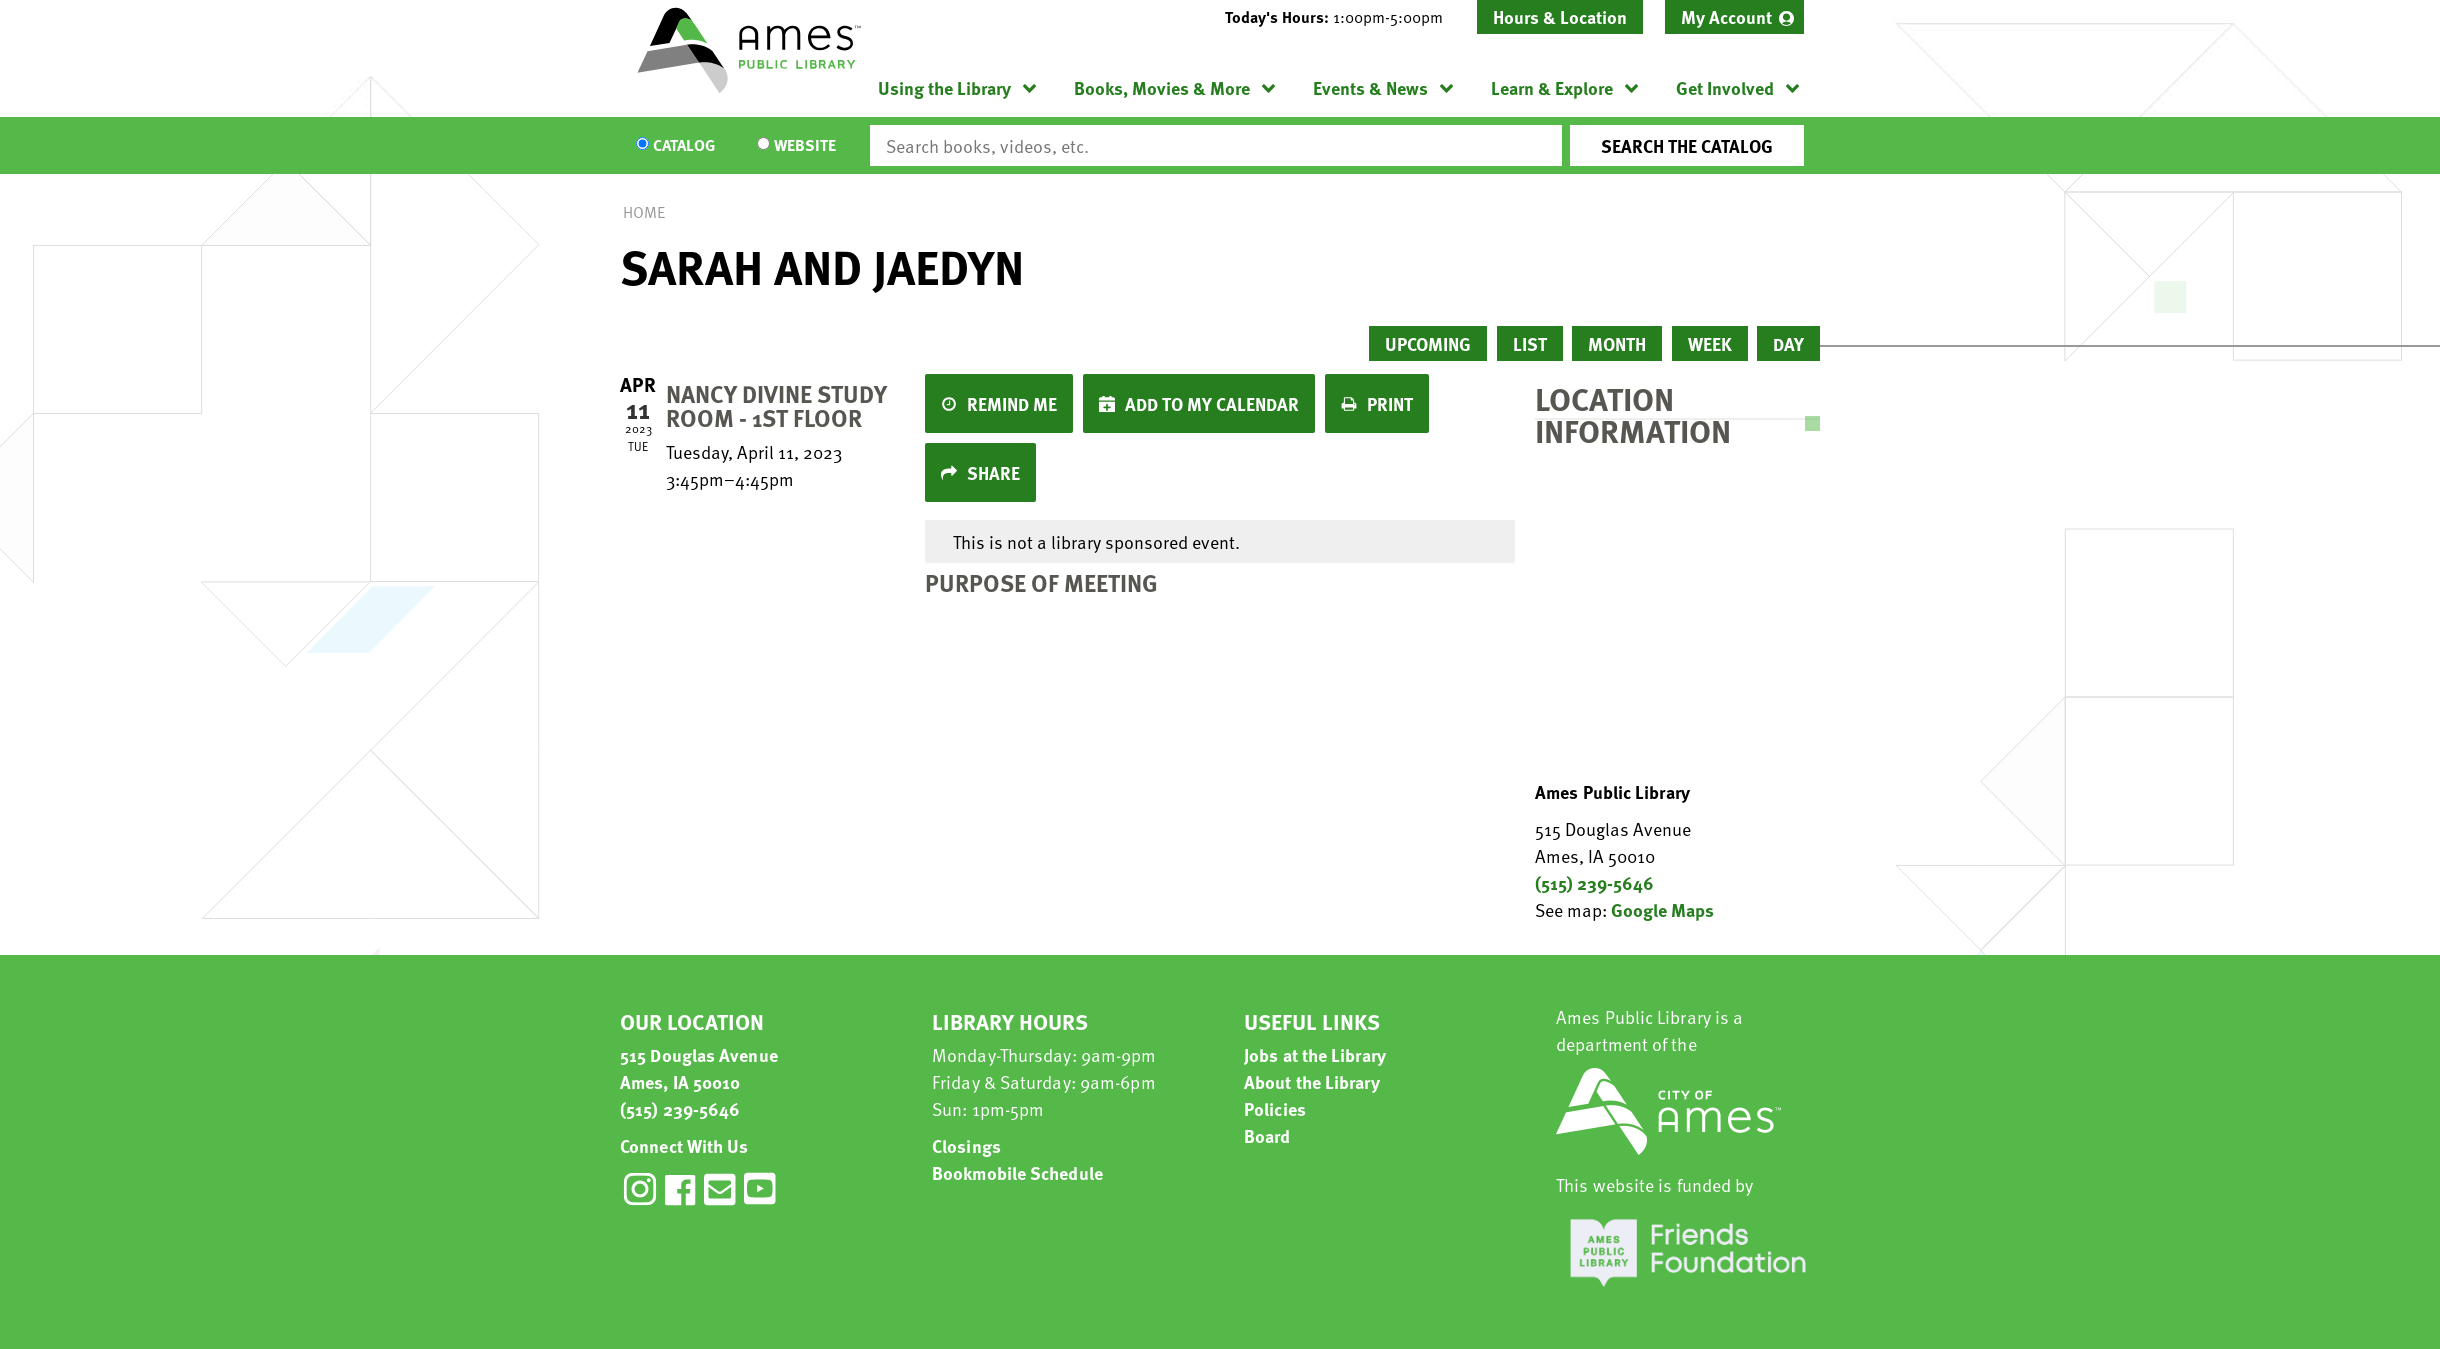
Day (1788, 343)
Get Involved (1725, 87)
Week (1710, 343)
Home (644, 212)
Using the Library (944, 87)
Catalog (684, 146)
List (1530, 343)
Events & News (1370, 87)
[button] (1342, 17)
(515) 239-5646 (1594, 882)
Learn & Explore (1552, 87)
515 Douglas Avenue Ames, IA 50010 (699, 1068)
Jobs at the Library (1315, 1054)
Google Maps (1662, 909)
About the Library (1312, 1081)
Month (1617, 343)
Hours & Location (1560, 16)
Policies (1275, 1108)
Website (805, 146)
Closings (966, 1145)
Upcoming (1428, 343)
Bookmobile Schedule (1017, 1172)
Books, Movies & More (1162, 87)
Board (1267, 1135)
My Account (1726, 16)
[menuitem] (1734, 17)
